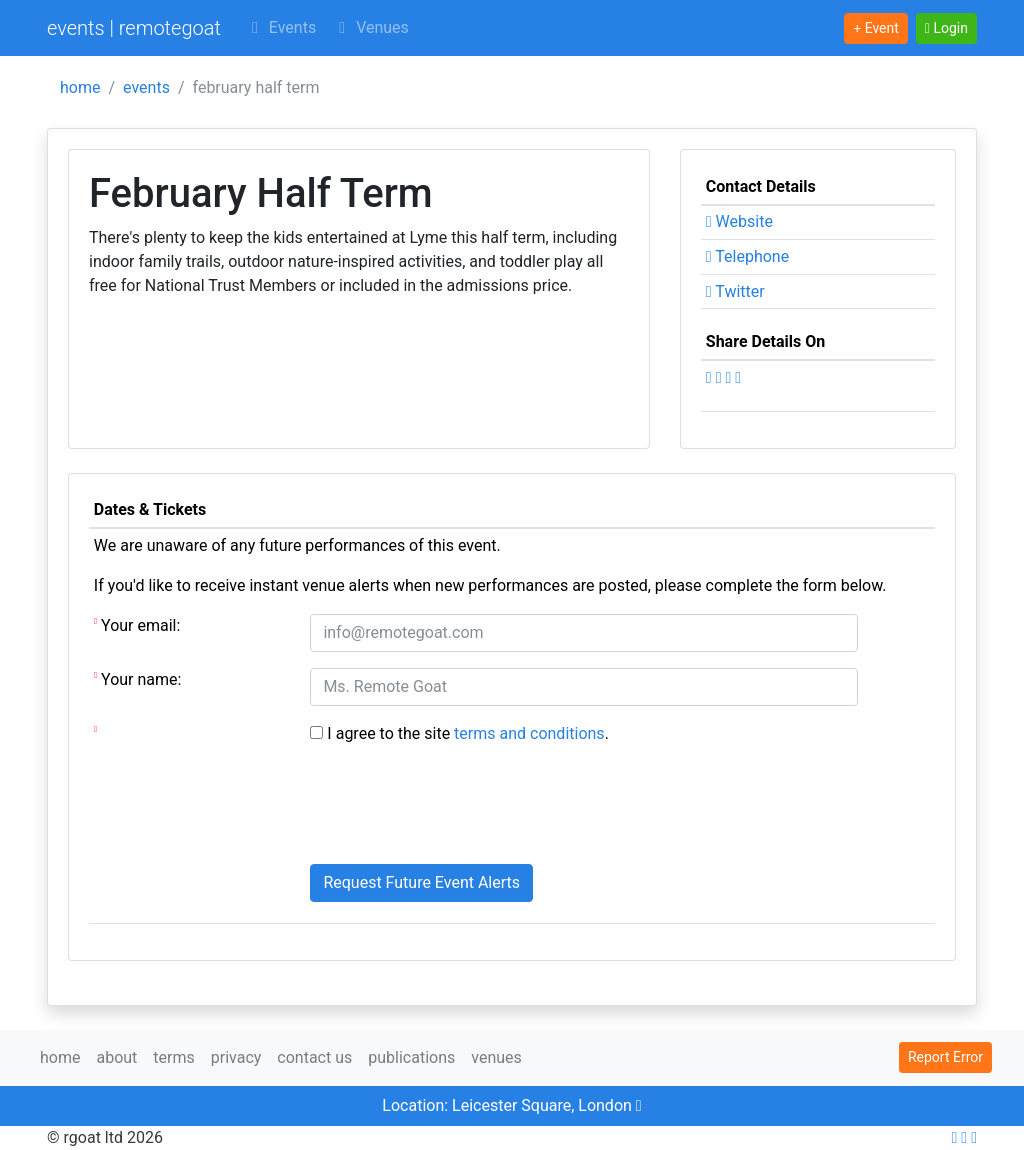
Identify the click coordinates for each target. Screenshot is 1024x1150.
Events (280, 27)
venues (496, 1057)
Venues (370, 27)
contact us (314, 1057)
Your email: (137, 624)
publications (411, 1057)
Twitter (735, 291)
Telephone (747, 256)
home (80, 87)
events (146, 87)
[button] (946, 28)
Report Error (945, 1057)
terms (173, 1057)
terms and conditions (529, 733)
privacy (236, 1057)
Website (739, 221)
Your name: (138, 678)
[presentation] (462, 809)
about (116, 1057)
